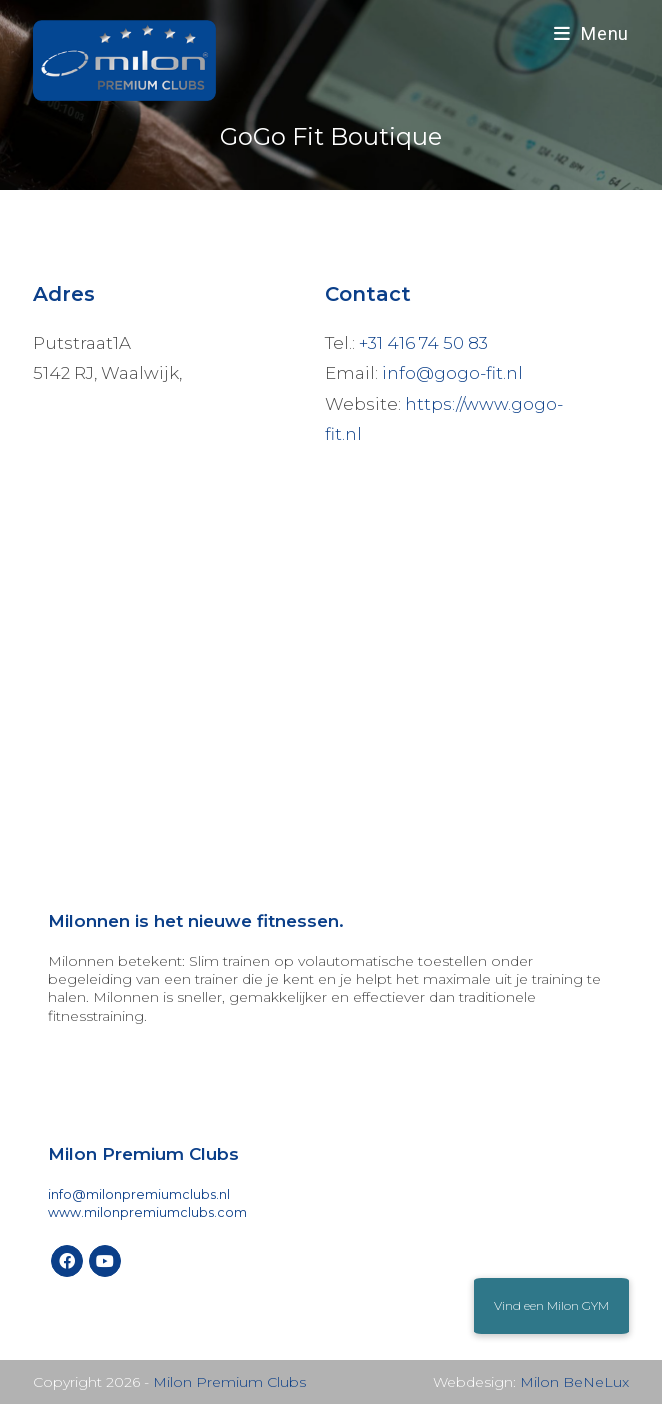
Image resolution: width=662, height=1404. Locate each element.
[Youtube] (105, 1261)
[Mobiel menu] (591, 34)
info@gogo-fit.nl (452, 373)
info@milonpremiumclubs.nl (139, 1194)
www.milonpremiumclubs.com (147, 1212)
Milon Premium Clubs (229, 1382)
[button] (551, 1306)
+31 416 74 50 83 (423, 343)
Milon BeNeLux (574, 1382)
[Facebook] (67, 1261)
